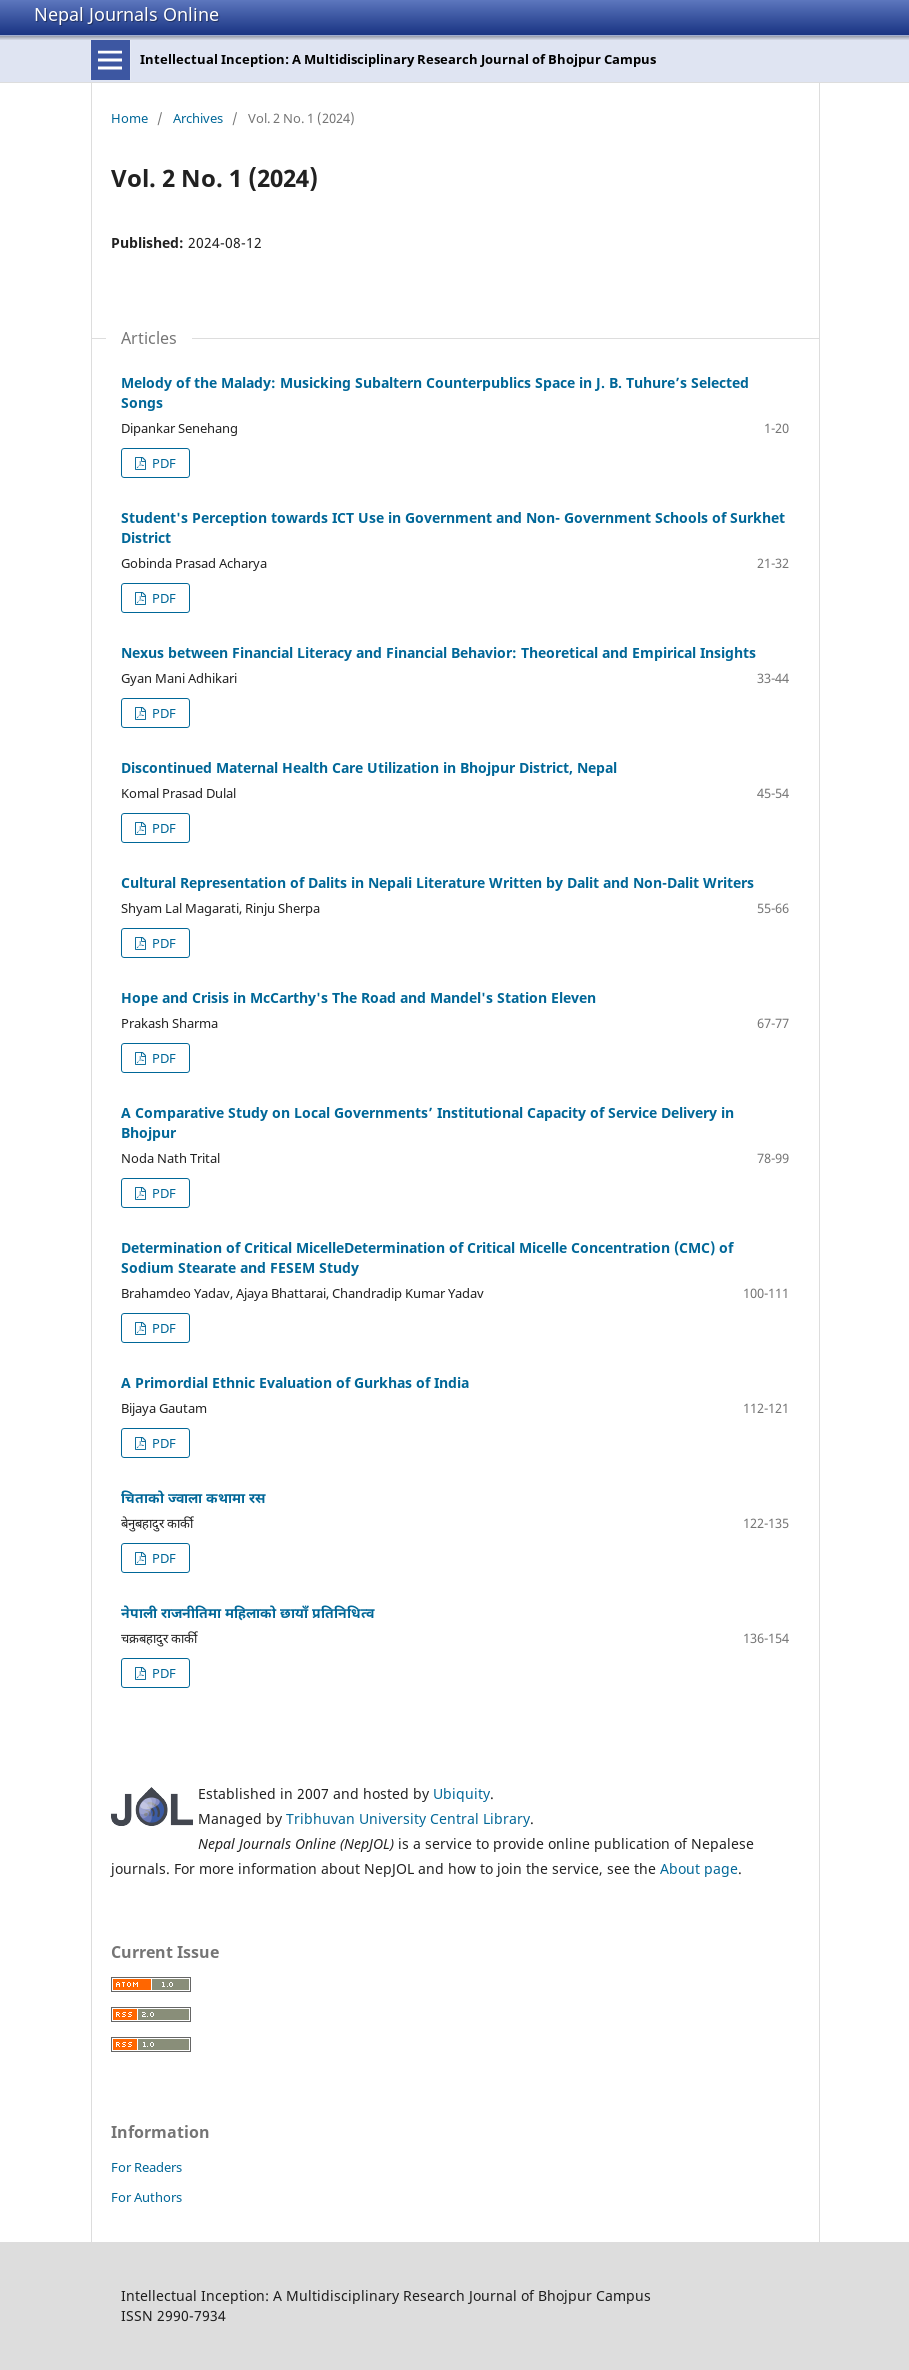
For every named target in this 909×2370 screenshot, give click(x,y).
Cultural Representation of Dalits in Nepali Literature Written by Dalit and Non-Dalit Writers (437, 882)
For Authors (146, 2197)
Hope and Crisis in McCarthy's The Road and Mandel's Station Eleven (358, 997)
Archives (198, 118)
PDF (162, 463)
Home (129, 118)
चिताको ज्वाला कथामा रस (193, 1497)
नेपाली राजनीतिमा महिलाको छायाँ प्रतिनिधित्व (247, 1612)
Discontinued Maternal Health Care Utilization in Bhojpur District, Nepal (369, 767)
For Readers (146, 2167)
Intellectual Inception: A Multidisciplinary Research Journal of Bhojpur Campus (398, 59)
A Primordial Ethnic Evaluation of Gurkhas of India (295, 1382)
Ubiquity (461, 1793)
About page (699, 1868)
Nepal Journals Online (126, 14)
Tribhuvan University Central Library (408, 1818)
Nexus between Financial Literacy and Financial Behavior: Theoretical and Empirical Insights (438, 652)
